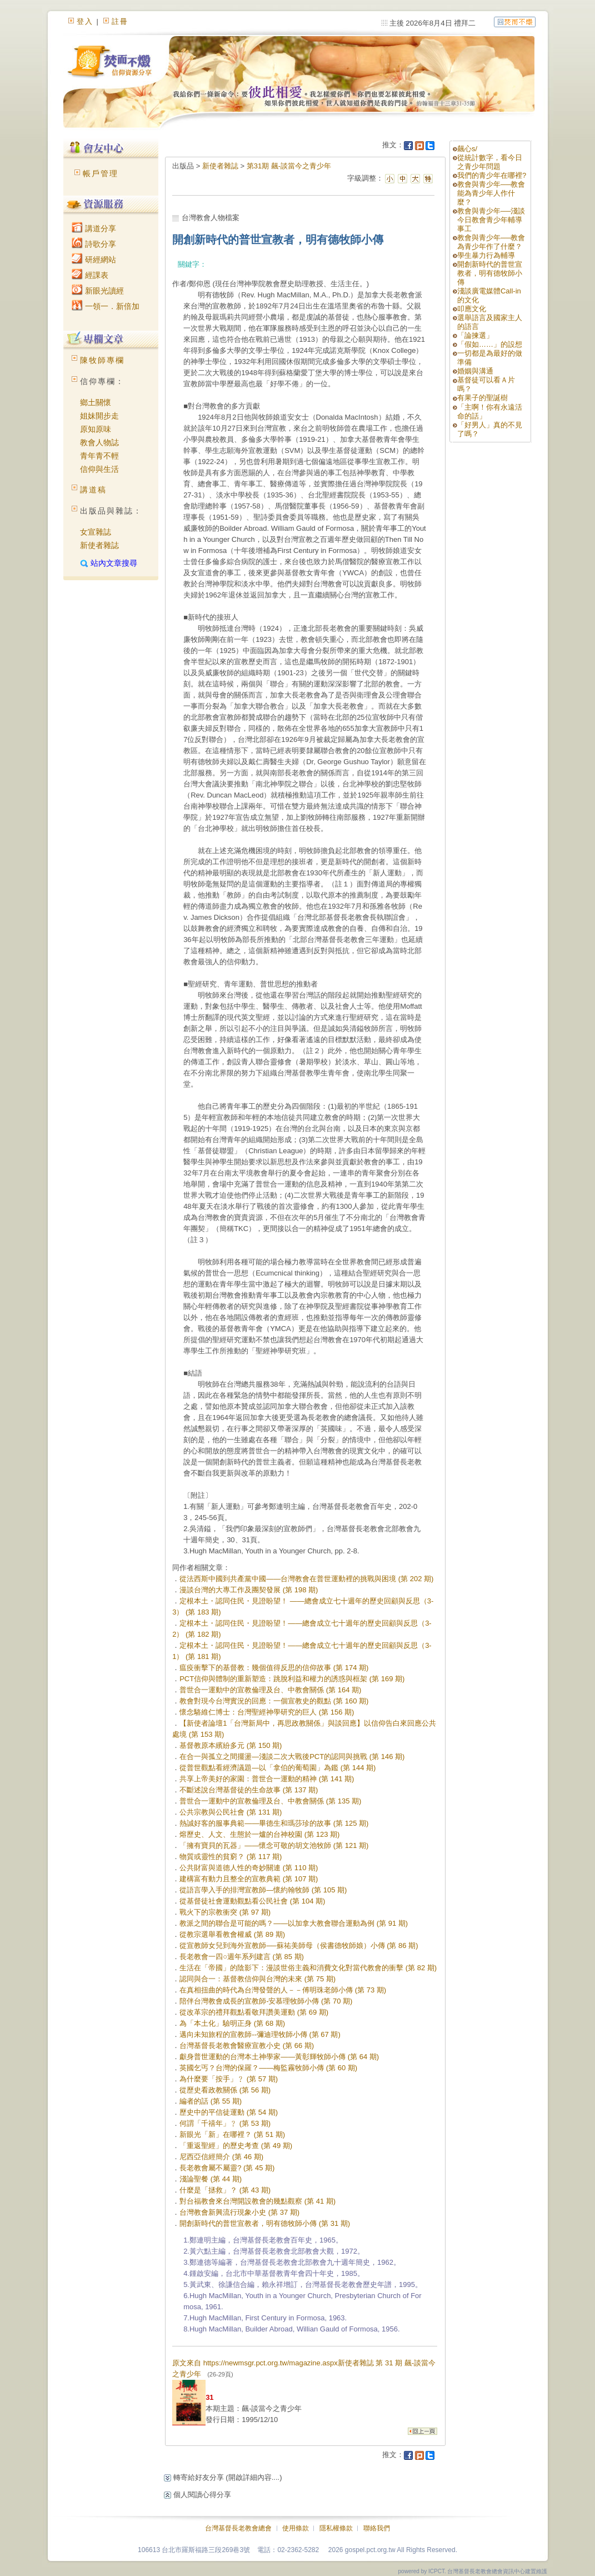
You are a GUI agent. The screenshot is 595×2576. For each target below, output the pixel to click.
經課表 (90, 275)
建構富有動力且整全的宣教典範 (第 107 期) (248, 1879)
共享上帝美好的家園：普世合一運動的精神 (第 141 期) (266, 1779)
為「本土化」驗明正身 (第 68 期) (232, 2023)
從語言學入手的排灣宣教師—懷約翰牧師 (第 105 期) (263, 1890)
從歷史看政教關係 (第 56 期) (225, 2090)
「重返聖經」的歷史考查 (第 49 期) (235, 2145)
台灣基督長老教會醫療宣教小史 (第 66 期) (246, 2045)
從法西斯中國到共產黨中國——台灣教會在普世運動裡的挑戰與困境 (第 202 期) (306, 1579)
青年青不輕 (99, 455)
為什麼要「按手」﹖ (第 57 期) (228, 2079)
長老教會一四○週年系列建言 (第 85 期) (241, 1956)
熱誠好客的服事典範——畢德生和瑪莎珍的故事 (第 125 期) (273, 1823)
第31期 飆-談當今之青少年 (289, 166)
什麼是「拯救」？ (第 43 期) (225, 2190)
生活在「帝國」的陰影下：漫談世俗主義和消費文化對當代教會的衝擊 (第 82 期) (308, 1968)
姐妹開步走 (99, 415)
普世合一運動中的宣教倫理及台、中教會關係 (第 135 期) (270, 1801)
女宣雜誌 (95, 531)
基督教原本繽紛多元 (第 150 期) (230, 1745)
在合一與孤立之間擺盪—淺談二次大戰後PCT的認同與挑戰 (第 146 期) (291, 1756)
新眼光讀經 (98, 290)
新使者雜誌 (99, 545)
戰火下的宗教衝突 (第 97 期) (225, 1912)
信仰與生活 (99, 469)
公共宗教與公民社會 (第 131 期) (230, 1812)
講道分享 (94, 228)
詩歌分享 (94, 244)
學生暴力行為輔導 (486, 255)
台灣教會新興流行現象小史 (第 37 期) (239, 2212)
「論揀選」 (475, 335)
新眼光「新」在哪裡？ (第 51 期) (232, 2134)
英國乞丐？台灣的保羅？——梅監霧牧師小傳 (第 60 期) (268, 2068)
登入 (85, 21)
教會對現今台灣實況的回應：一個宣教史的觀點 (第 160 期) (273, 1701)
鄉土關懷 (95, 402)
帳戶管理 (100, 173)
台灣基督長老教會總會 (238, 2528)
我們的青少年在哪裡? (491, 175)
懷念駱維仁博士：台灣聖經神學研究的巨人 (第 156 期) (266, 1712)
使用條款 (295, 2528)
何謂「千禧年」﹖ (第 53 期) (225, 2123)
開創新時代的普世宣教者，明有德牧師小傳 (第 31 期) (264, 2223)
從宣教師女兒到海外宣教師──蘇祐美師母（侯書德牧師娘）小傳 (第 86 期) (298, 1945)
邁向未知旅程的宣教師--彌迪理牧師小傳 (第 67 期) (260, 2034)
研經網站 (94, 259)
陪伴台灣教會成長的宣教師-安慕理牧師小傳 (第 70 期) (265, 2001)
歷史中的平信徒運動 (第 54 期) (228, 2112)
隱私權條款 (336, 2528)
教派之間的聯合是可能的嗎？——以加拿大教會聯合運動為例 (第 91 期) (293, 1923)
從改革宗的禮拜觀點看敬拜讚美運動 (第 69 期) (253, 2012)
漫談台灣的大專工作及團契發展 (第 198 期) (248, 1590)
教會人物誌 (99, 442)
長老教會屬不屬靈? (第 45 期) (226, 2168)
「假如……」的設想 (489, 344)
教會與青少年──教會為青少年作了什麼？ (491, 242)
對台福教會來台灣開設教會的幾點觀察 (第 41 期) (257, 2201)
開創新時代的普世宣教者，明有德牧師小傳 (489, 273)
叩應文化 (471, 309)
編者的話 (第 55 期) (210, 2101)
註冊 (120, 21)
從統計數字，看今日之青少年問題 (489, 162)
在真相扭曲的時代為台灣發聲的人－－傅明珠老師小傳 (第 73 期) (282, 1990)
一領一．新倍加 (105, 306)
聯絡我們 (376, 2528)
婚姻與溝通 (475, 371)
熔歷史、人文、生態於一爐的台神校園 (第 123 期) (259, 1834)
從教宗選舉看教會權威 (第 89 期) (232, 1934)
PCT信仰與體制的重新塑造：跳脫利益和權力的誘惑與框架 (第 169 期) (291, 1679)
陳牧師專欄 (102, 360)
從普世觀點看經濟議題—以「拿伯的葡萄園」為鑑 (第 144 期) (277, 1767)
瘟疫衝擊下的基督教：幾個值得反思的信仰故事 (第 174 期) (273, 1667)
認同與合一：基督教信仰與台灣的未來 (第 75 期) (257, 1979)
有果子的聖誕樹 (482, 397)
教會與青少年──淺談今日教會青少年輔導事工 (491, 220)
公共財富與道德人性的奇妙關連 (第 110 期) (248, 1868)
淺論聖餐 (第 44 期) (210, 2179)
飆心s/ (467, 149)
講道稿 (93, 489)
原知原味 (95, 429)
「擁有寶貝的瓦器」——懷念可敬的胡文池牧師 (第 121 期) (273, 1845)
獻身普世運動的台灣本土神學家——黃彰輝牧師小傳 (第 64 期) (279, 2056)
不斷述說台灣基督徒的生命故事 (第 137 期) (248, 1790)
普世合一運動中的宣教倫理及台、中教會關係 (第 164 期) (270, 1690)
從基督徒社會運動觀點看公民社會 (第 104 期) (252, 1901)
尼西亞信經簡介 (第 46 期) (221, 2157)
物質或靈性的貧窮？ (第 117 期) (230, 1856)
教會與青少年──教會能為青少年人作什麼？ (491, 193)
